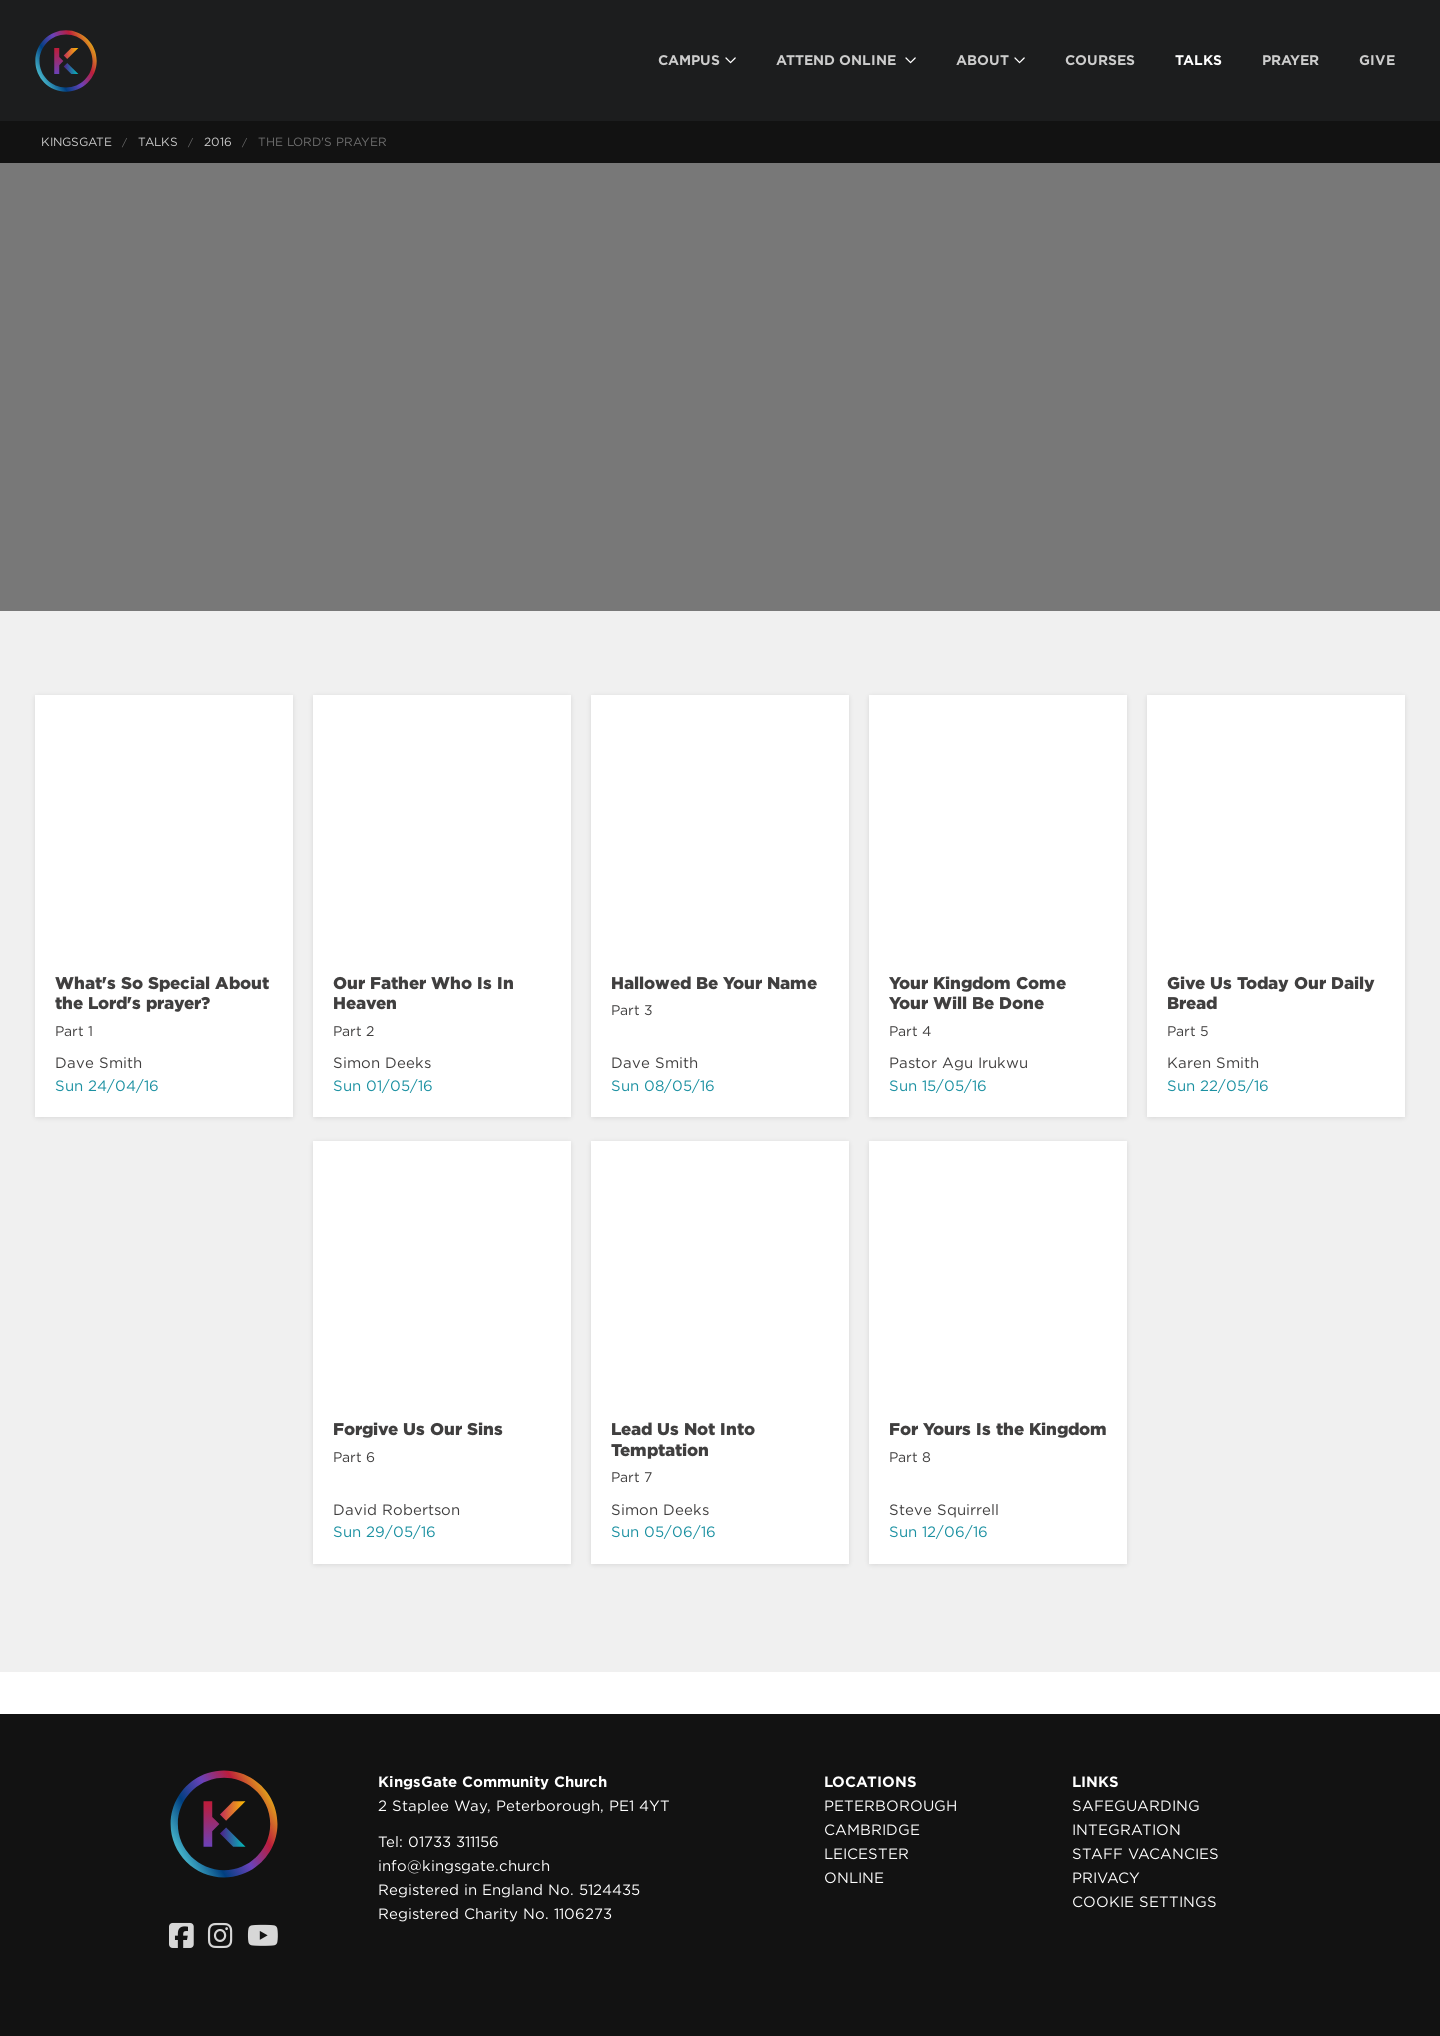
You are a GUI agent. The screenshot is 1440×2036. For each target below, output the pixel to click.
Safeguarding (1136, 1806)
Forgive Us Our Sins (418, 1429)
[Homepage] (81, 61)
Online (854, 1878)
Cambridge (872, 1830)
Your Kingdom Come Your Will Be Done (977, 993)
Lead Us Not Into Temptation (683, 1439)
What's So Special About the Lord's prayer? (162, 993)
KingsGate (76, 141)
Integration (1126, 1830)
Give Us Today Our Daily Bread (1271, 993)
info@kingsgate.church (464, 1866)
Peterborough (890, 1806)
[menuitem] (697, 60)
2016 (218, 141)
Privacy (1106, 1878)
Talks (158, 141)
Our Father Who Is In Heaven (423, 993)
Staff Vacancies (1145, 1854)
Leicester (866, 1854)
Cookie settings (1144, 1902)
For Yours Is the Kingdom (998, 1429)
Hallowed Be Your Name (714, 983)
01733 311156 (453, 1842)
